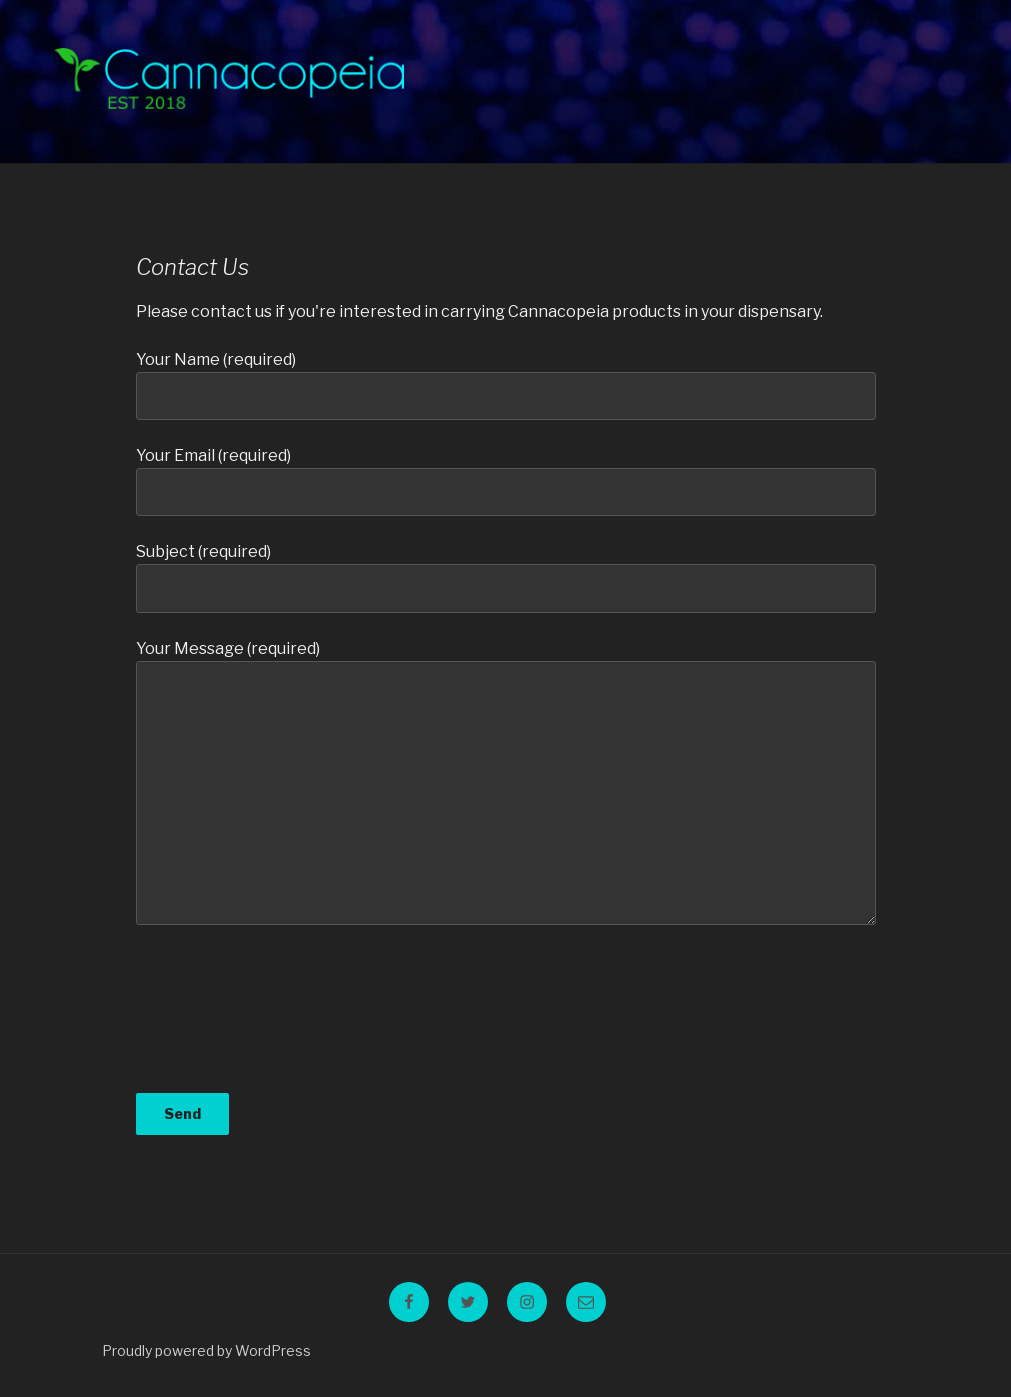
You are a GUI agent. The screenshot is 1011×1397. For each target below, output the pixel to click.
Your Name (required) (506, 385)
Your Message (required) (506, 782)
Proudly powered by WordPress (206, 1350)
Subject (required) (506, 577)
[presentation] (218, 1021)
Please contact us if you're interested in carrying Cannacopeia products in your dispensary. (479, 311)
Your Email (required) (506, 481)
